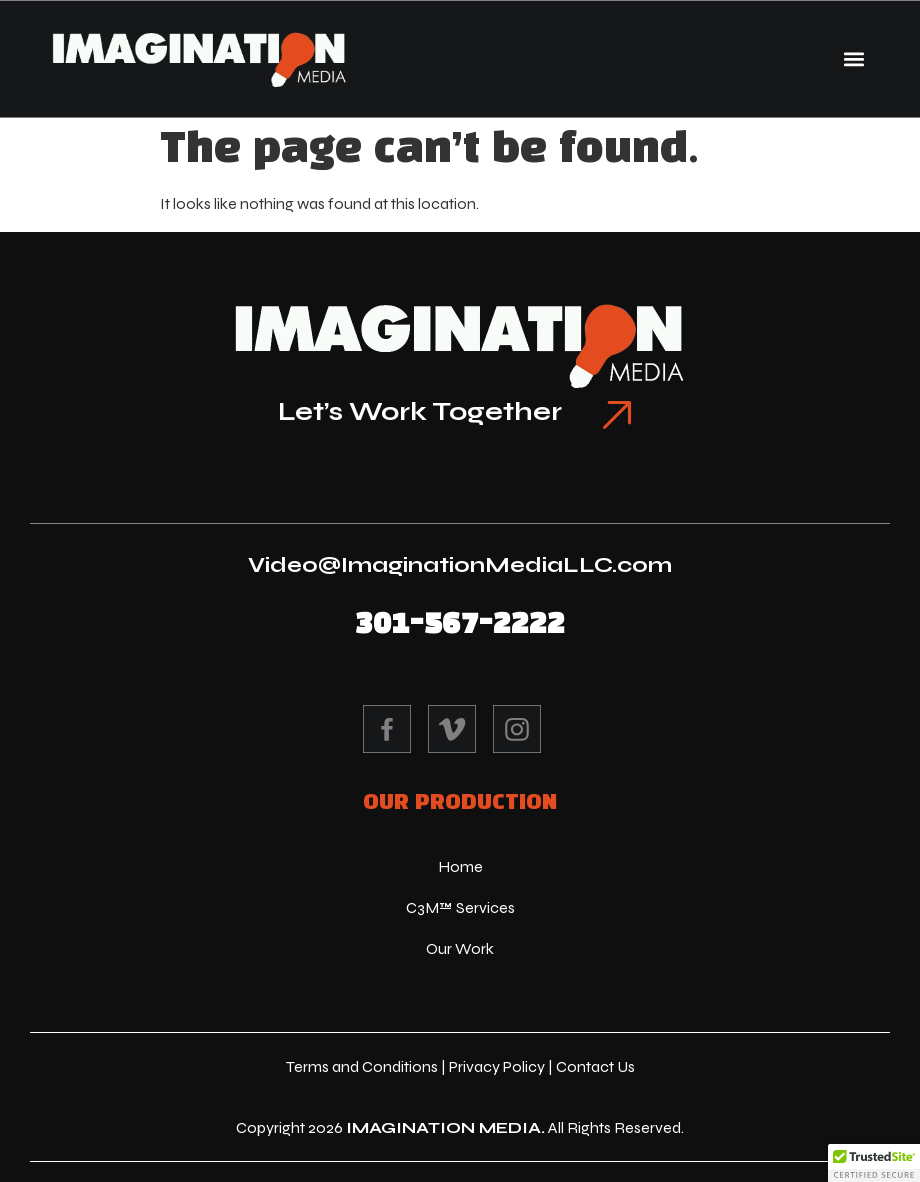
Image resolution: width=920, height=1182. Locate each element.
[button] (853, 59)
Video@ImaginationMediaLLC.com (460, 565)
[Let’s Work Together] (617, 415)
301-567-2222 (460, 624)
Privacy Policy (497, 1066)
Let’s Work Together (420, 411)
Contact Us (595, 1066)
